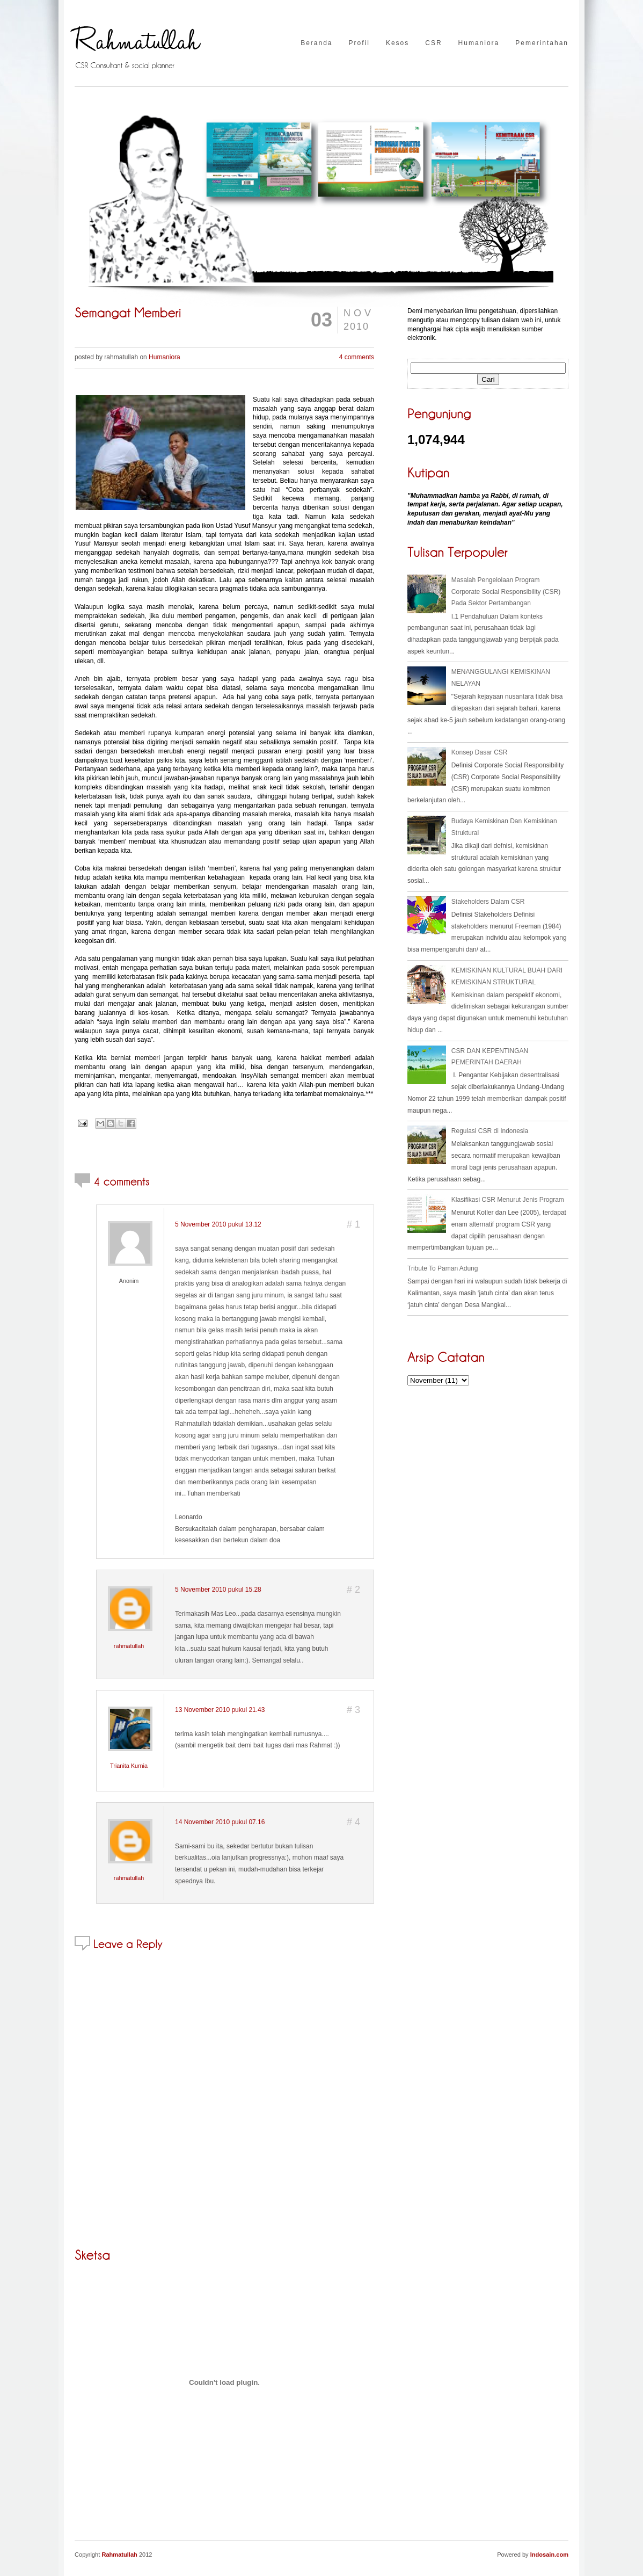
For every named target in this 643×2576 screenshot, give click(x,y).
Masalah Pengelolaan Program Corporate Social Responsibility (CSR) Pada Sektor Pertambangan (505, 591)
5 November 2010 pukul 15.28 (218, 1589)
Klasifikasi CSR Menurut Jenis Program (507, 1199)
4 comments (356, 357)
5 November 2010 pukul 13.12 (218, 1224)
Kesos (397, 43)
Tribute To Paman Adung (442, 1268)
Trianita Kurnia (129, 1765)
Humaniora (479, 43)
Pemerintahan (541, 43)
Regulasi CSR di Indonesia (489, 1131)
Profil (359, 43)
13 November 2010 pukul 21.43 (220, 1710)
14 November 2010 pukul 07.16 (220, 1822)
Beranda (316, 43)
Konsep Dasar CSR (479, 752)
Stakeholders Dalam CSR (488, 901)
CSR (433, 43)
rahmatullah (129, 1646)
